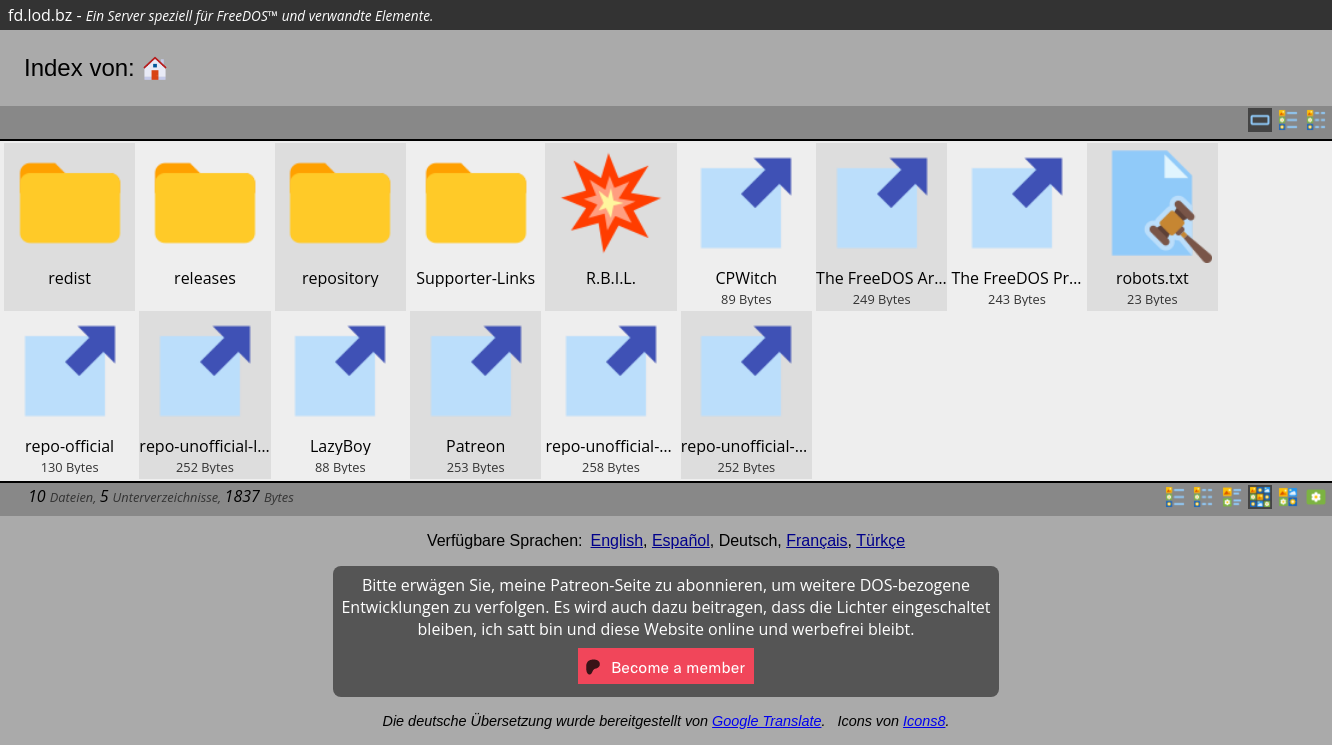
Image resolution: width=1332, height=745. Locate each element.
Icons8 (924, 721)
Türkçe (880, 540)
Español (681, 540)
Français (816, 540)
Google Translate (766, 721)
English (617, 540)
